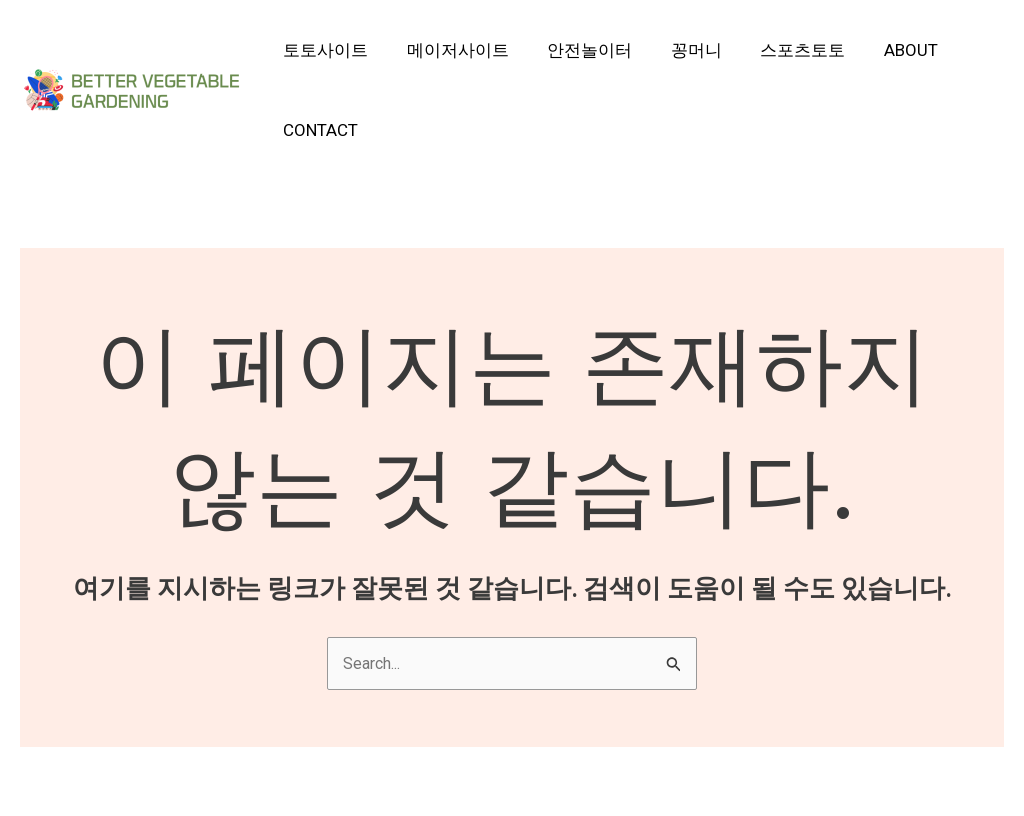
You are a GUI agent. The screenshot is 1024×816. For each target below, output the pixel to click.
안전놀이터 (578, 50)
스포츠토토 (782, 50)
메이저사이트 (451, 50)
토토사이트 (323, 50)
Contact (318, 130)
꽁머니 (680, 50)
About (886, 50)
